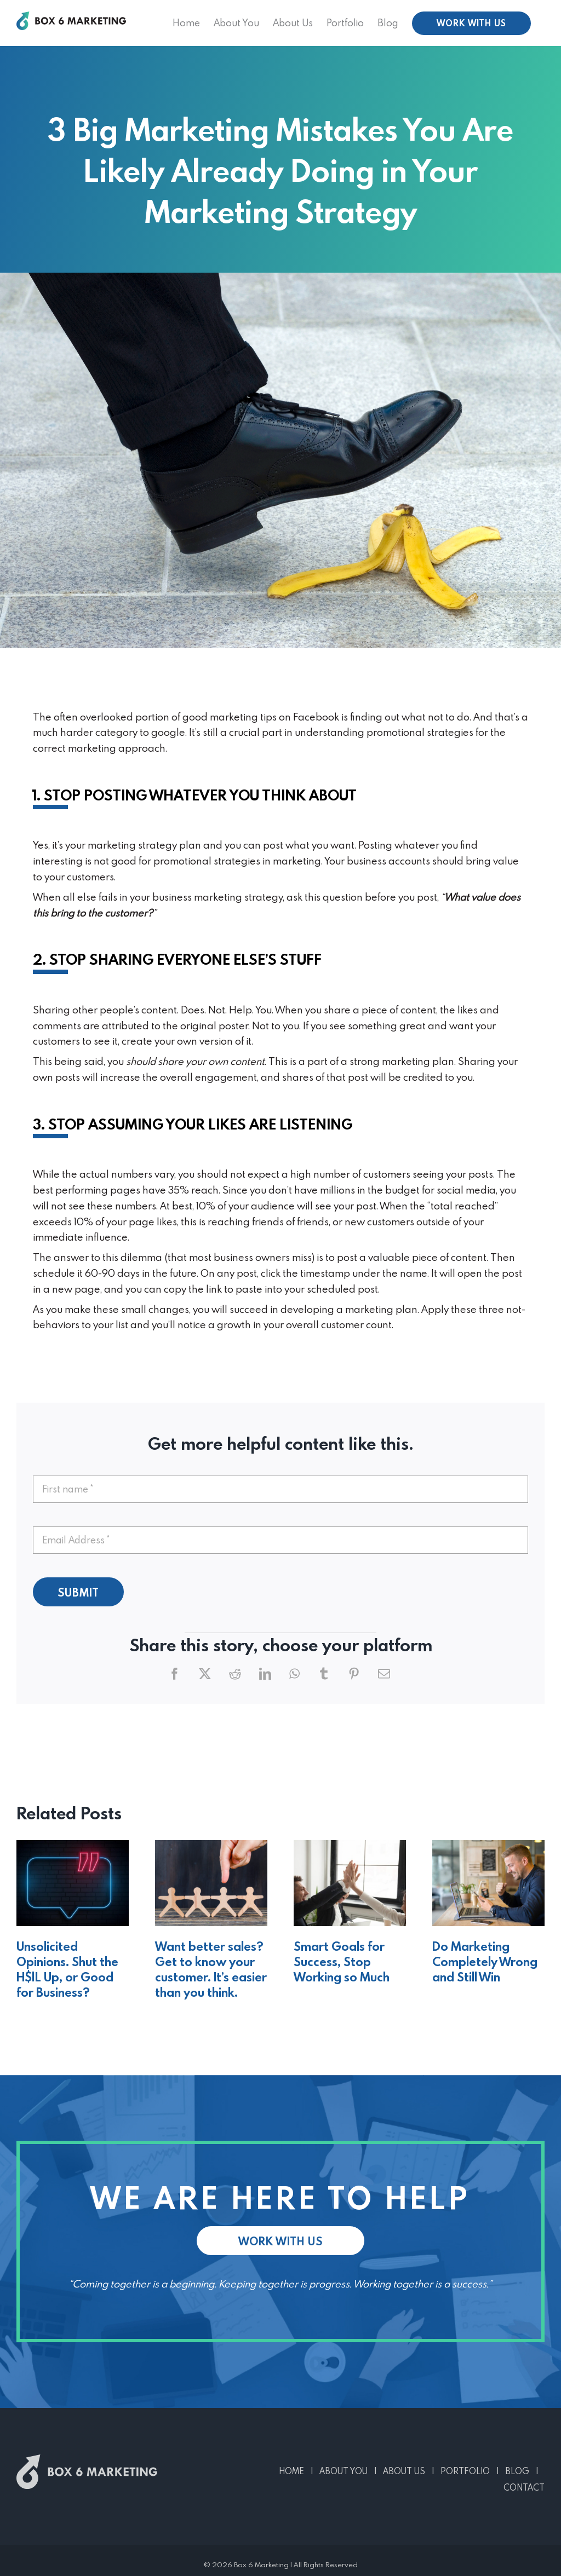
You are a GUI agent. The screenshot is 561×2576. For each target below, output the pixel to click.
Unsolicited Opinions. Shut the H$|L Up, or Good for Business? (67, 1969)
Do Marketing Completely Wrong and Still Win (484, 1961)
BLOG (517, 2470)
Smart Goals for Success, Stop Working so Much (342, 1961)
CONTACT (524, 2487)
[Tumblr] (323, 1673)
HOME (291, 2470)
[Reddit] (235, 1673)
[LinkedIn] (265, 1673)
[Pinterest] (354, 1673)
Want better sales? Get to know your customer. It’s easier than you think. (211, 1969)
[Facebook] (174, 1673)
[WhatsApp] (294, 1673)
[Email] (384, 1673)
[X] (205, 1673)
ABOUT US (404, 2470)
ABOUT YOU (343, 2470)
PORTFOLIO (465, 2470)
